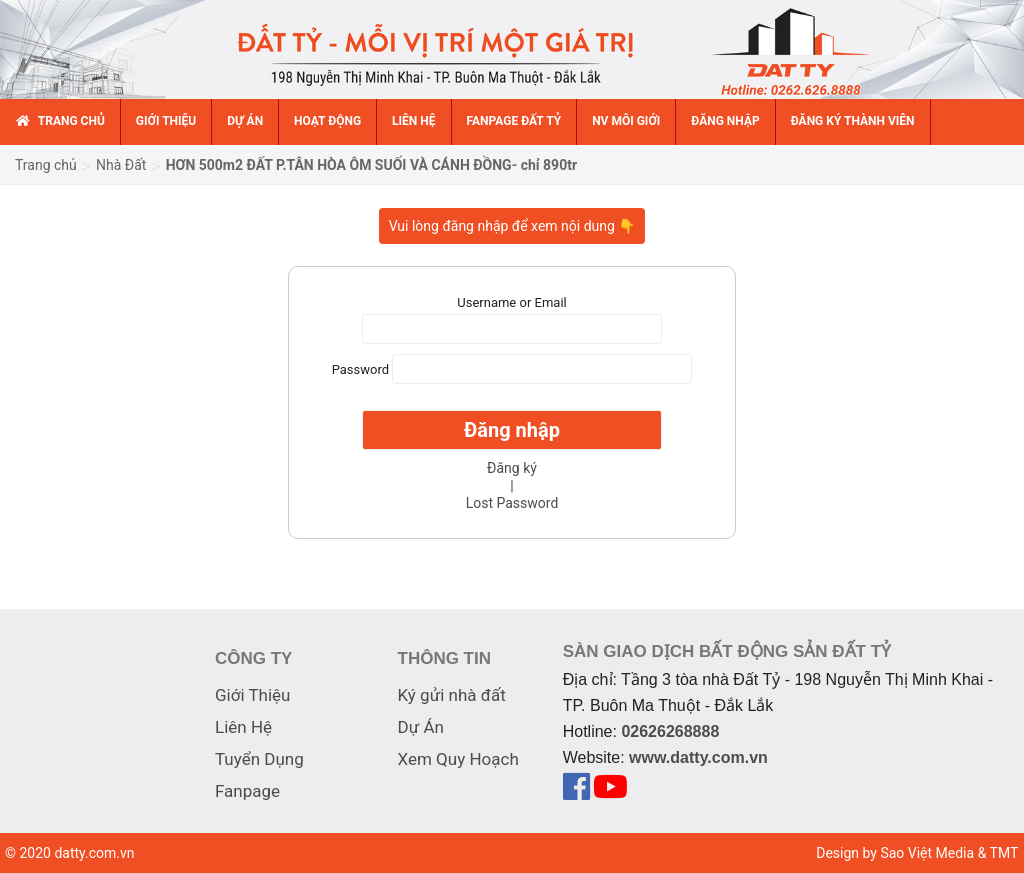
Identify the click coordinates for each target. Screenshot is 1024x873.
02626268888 (670, 731)
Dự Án (421, 727)
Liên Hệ (243, 727)
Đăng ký (512, 468)
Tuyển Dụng (259, 759)
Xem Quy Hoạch (458, 759)
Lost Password (512, 503)
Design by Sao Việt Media (895, 853)
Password (360, 368)
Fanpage (247, 791)
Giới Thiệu (252, 695)
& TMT (998, 853)
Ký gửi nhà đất (452, 695)
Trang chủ (46, 165)
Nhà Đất (121, 165)
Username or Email (511, 302)
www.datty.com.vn (698, 757)
